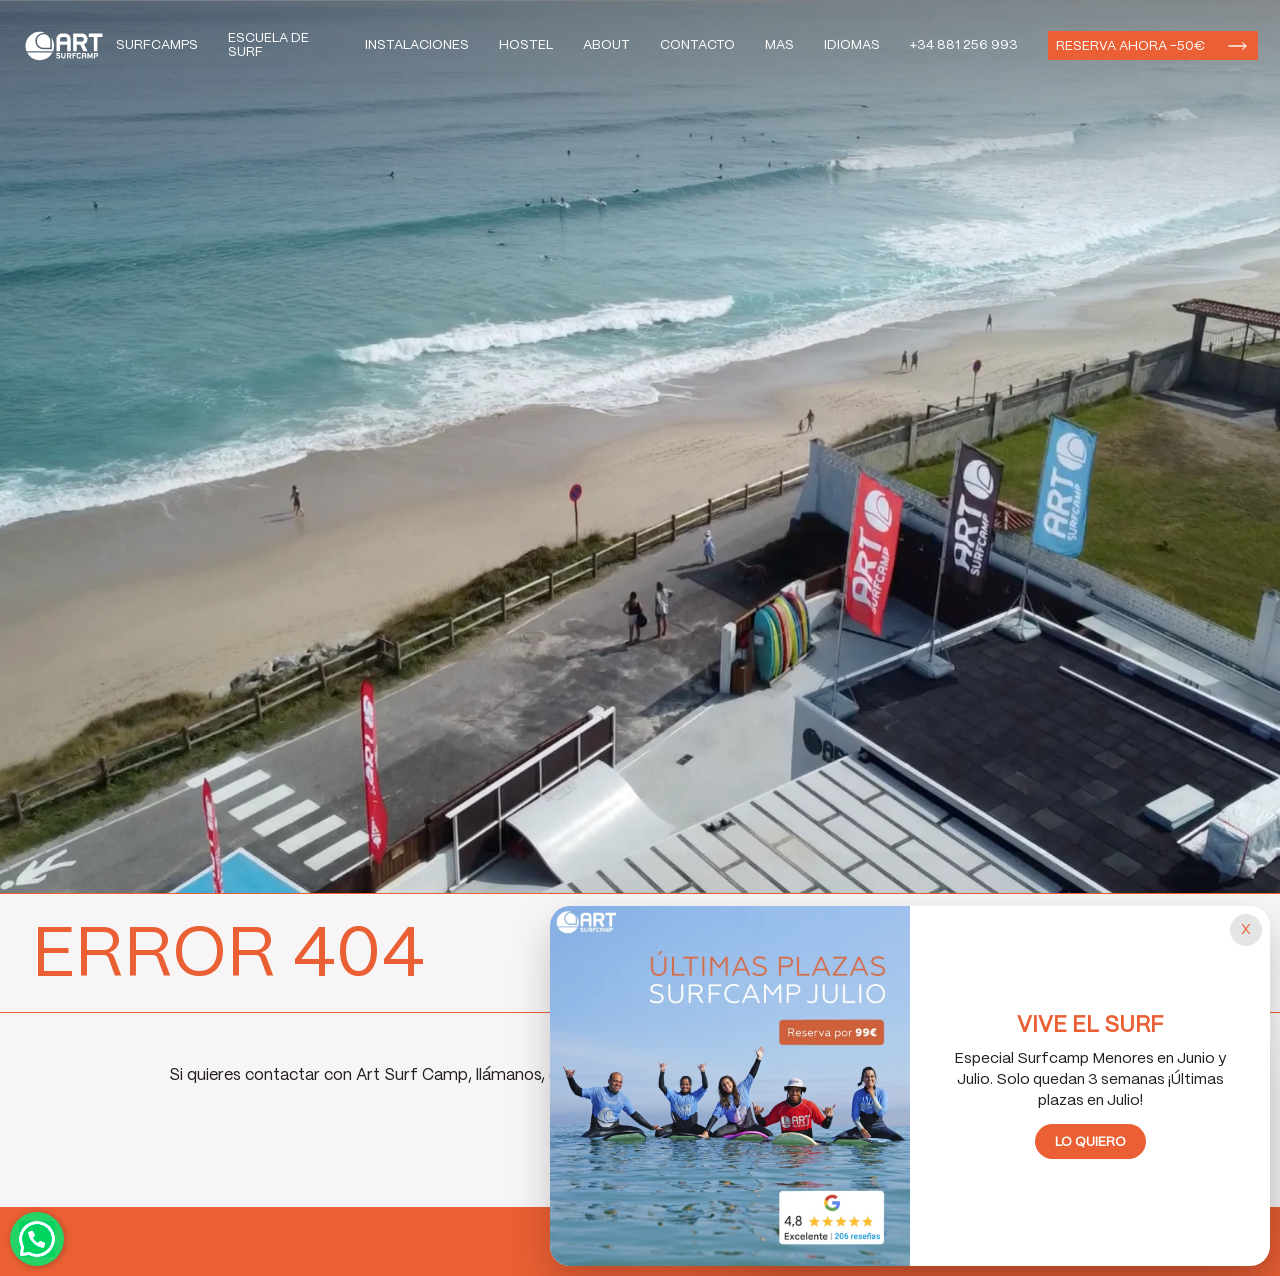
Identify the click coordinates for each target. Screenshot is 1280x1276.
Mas (779, 45)
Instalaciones (417, 45)
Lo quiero (1090, 1142)
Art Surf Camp (69, 45)
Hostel (526, 45)
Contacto (697, 45)
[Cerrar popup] (1246, 930)
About (606, 45)
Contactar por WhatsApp (37, 1239)
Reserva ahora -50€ (1130, 46)
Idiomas (852, 45)
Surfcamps (157, 45)
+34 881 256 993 (964, 45)
